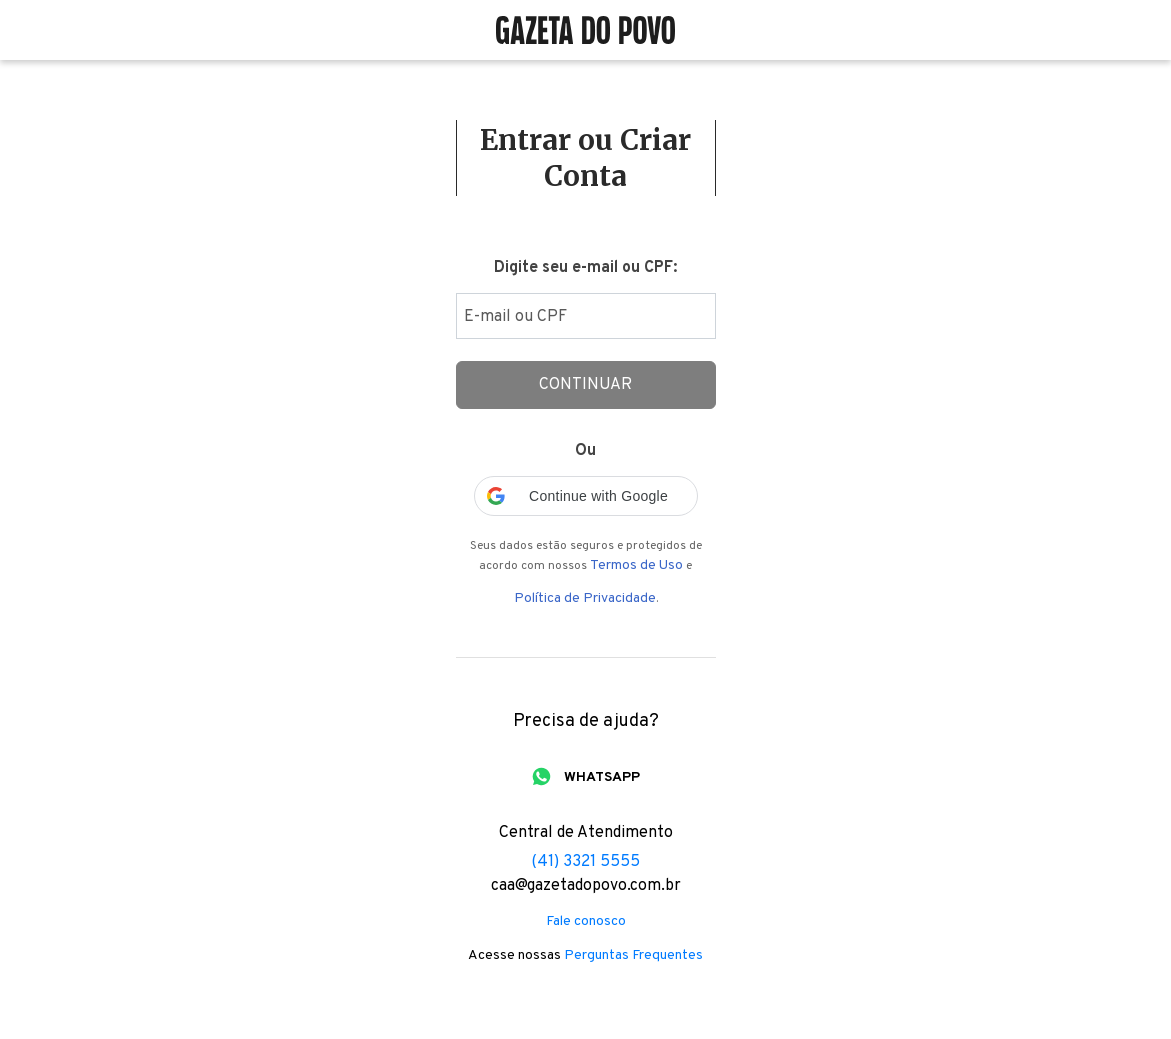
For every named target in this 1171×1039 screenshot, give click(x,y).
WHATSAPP (602, 778)
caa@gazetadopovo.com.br (586, 886)
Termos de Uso (636, 566)
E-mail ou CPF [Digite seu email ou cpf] (515, 317)
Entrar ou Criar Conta (585, 158)
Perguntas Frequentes (633, 956)
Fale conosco (586, 922)
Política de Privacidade (585, 599)
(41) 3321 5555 (585, 862)
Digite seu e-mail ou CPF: (585, 268)
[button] (586, 496)
